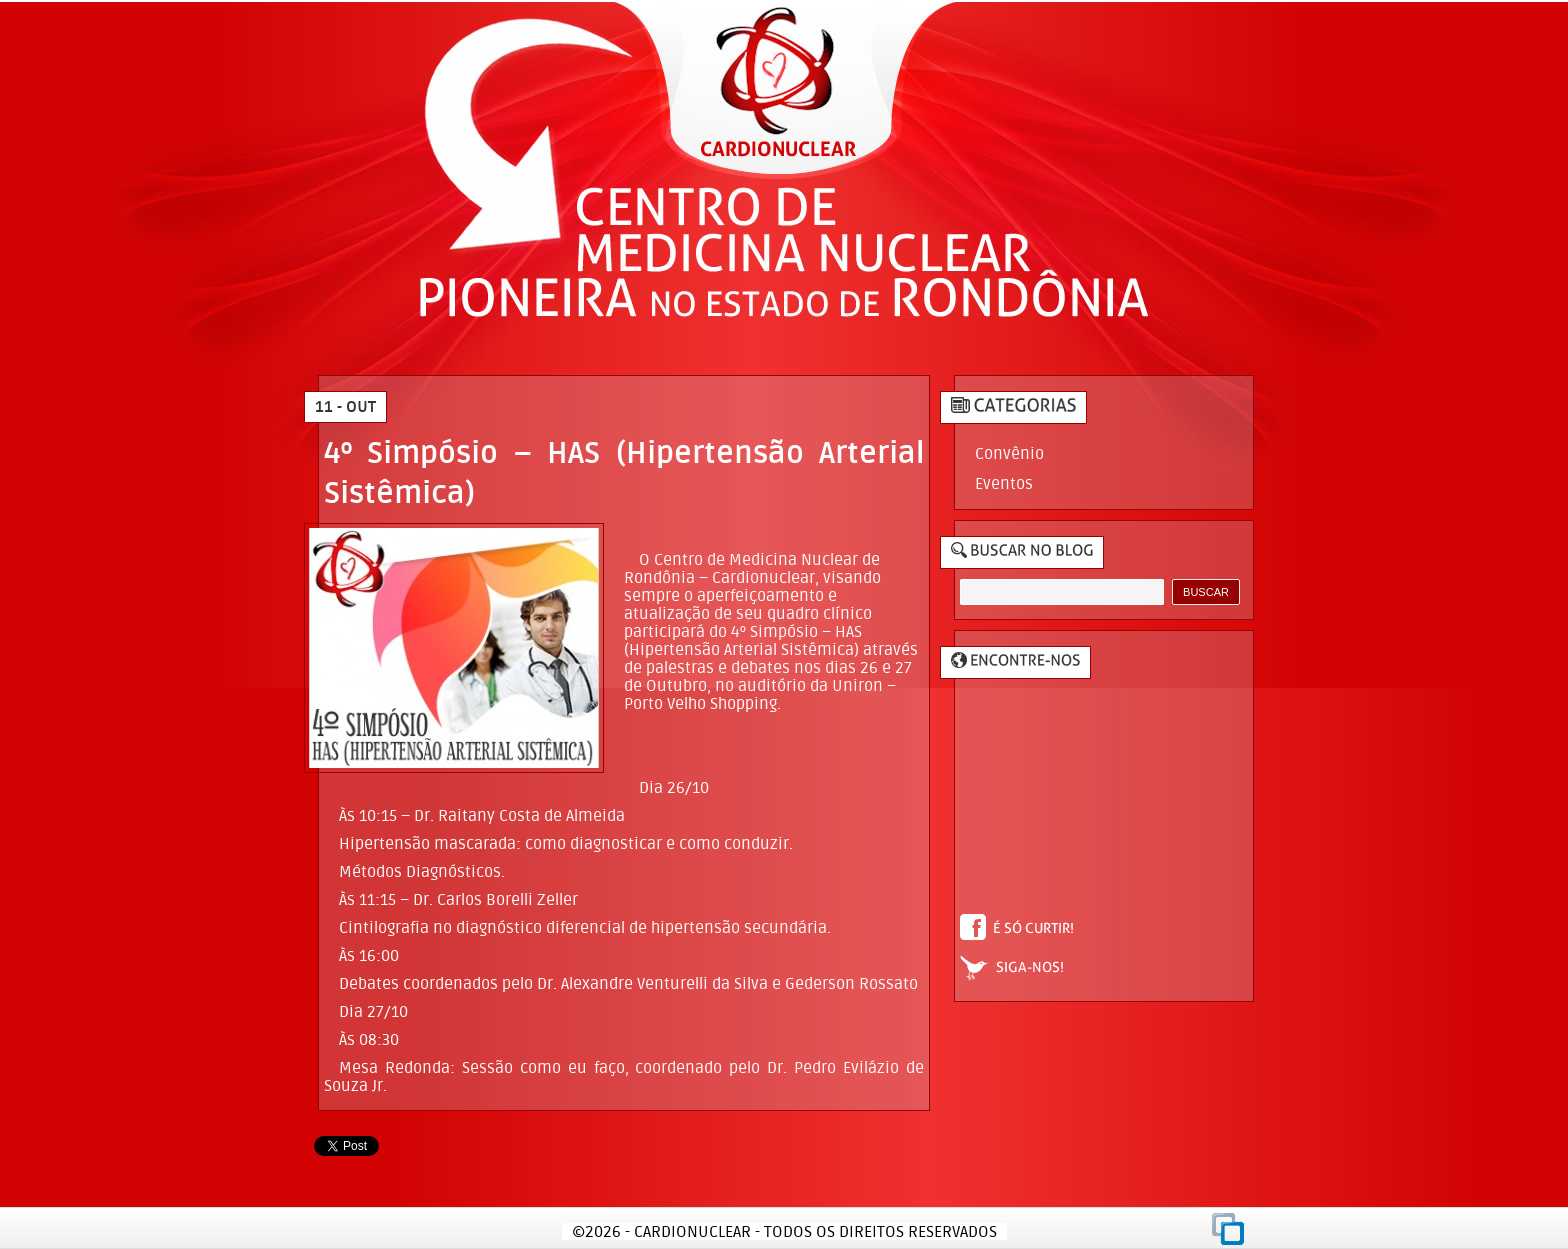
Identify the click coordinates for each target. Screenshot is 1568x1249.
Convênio (1009, 453)
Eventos (1004, 483)
